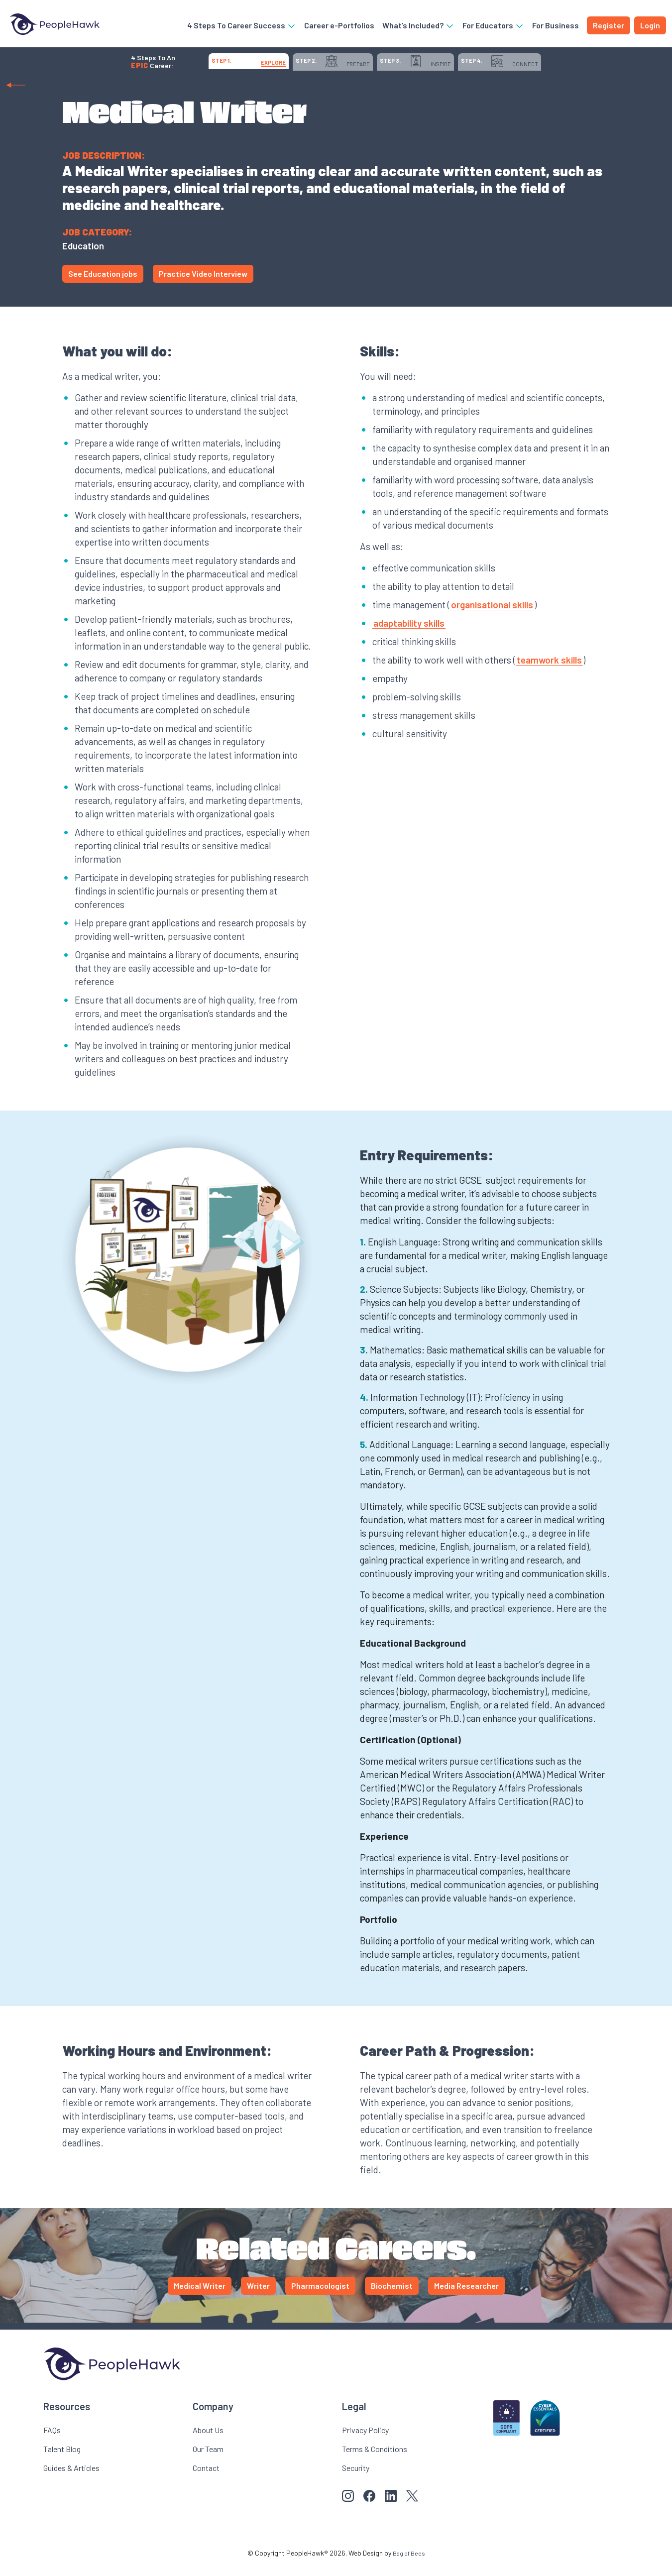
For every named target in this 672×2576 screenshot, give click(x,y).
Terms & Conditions (374, 2459)
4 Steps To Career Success (241, 27)
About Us (208, 2440)
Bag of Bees (409, 2563)
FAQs (52, 2440)
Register (608, 27)
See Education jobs (102, 284)
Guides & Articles (71, 2478)
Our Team (208, 2459)
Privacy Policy (365, 2440)
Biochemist (392, 2296)
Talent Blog (62, 2459)
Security (355, 2478)
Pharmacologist (320, 2296)
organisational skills (492, 615)
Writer (258, 2296)
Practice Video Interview (203, 284)
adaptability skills (409, 633)
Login (650, 27)
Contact (206, 2478)
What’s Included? (418, 27)
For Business (555, 27)
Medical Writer (199, 2296)
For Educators (493, 27)
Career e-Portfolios (339, 27)
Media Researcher (466, 2296)
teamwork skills (549, 670)
